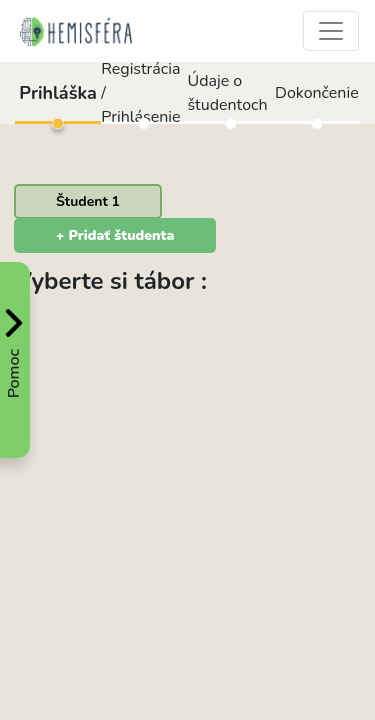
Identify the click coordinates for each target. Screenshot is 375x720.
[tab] (88, 201)
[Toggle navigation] (331, 31)
